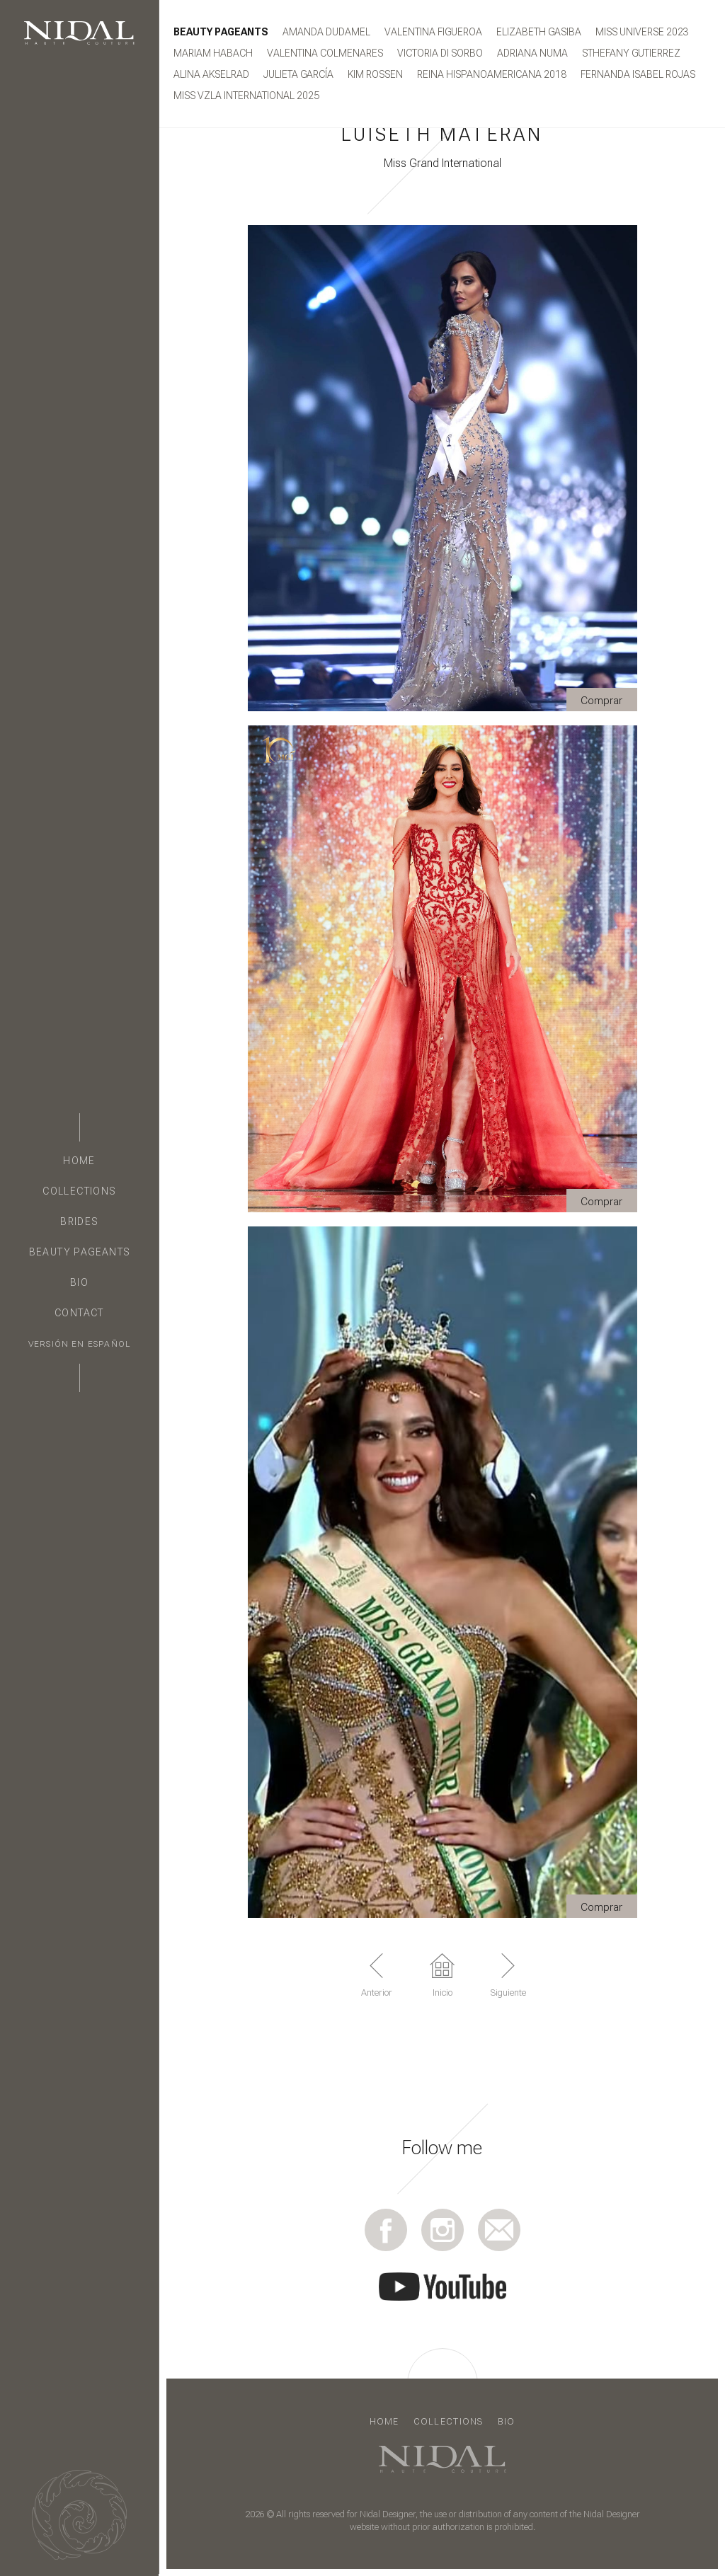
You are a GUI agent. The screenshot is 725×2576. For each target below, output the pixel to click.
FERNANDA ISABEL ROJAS (638, 74)
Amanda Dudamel (326, 32)
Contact (79, 1312)
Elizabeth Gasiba (538, 32)
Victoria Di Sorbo (440, 53)
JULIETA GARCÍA (298, 74)
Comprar (601, 700)
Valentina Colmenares (325, 53)
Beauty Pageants (79, 1252)
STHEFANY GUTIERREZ (631, 53)
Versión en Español (79, 1344)
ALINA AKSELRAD (211, 74)
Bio (79, 1282)
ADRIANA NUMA (532, 53)
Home (79, 1160)
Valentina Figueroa (433, 32)
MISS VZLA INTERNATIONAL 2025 (246, 95)
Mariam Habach (213, 53)
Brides (79, 1221)
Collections (78, 1191)
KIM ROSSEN (375, 74)
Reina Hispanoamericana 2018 (491, 74)
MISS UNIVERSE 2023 (642, 32)
